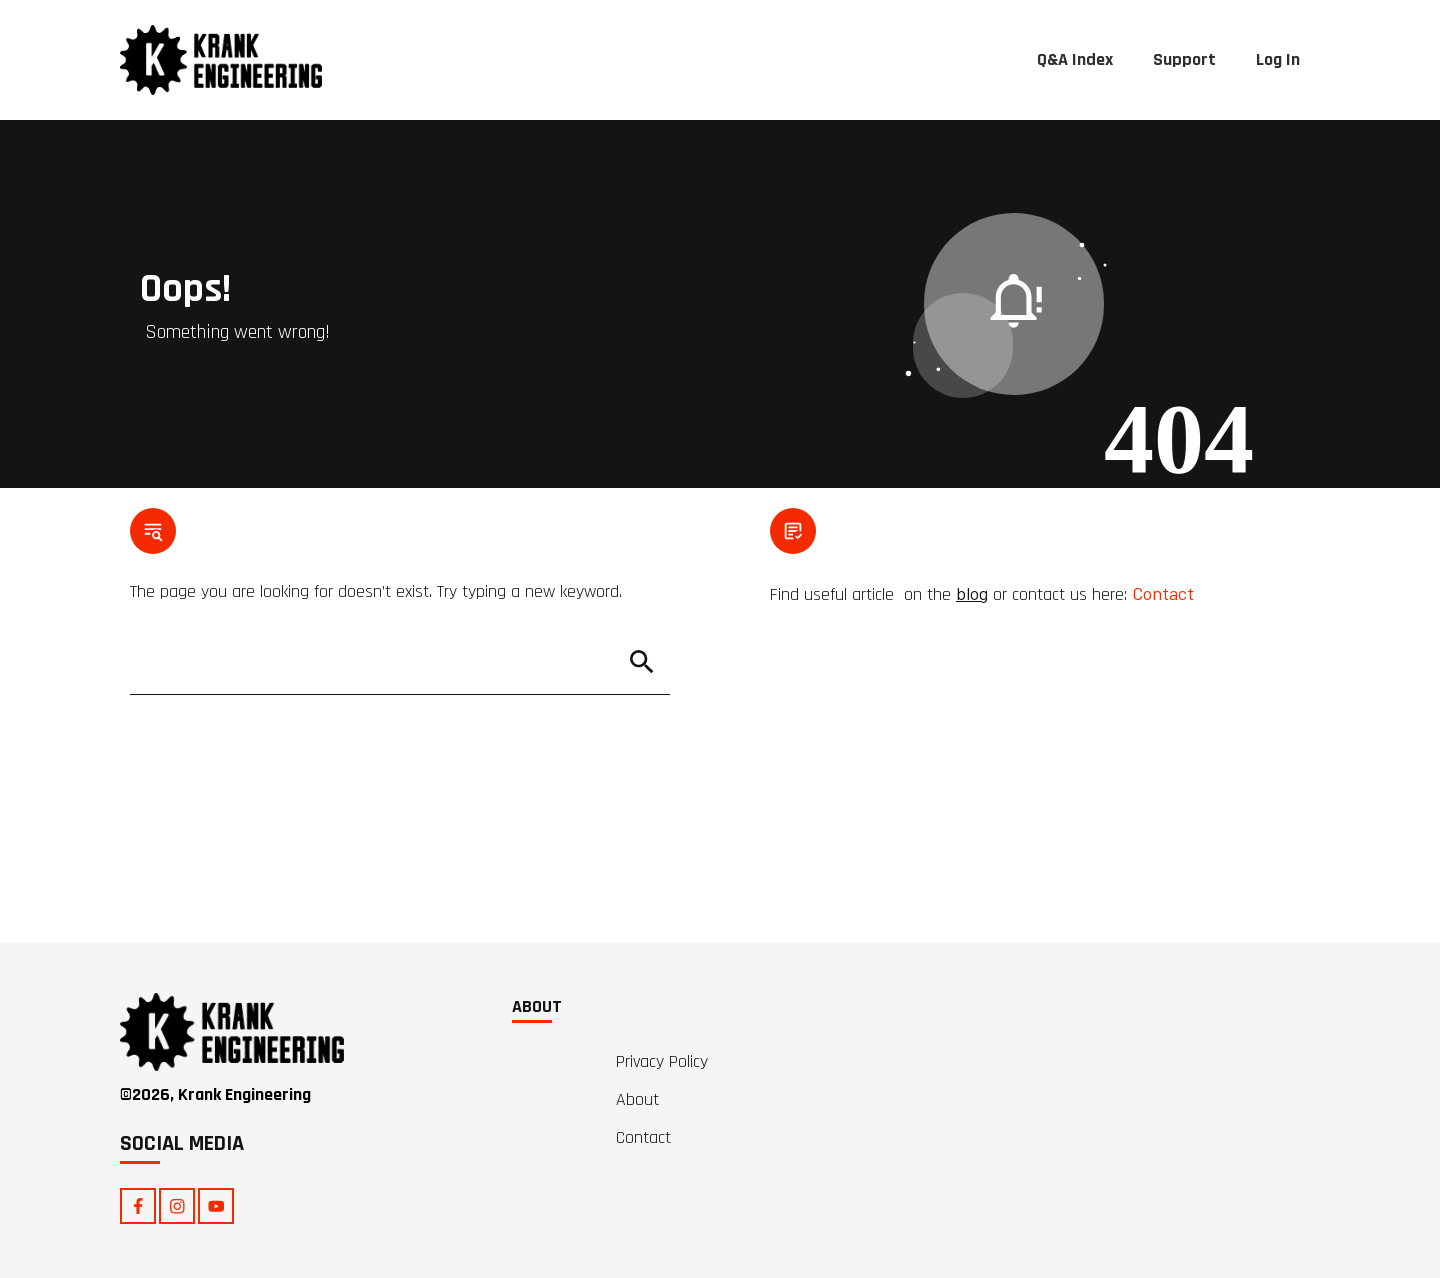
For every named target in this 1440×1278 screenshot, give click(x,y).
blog (972, 593)
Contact (1163, 593)
